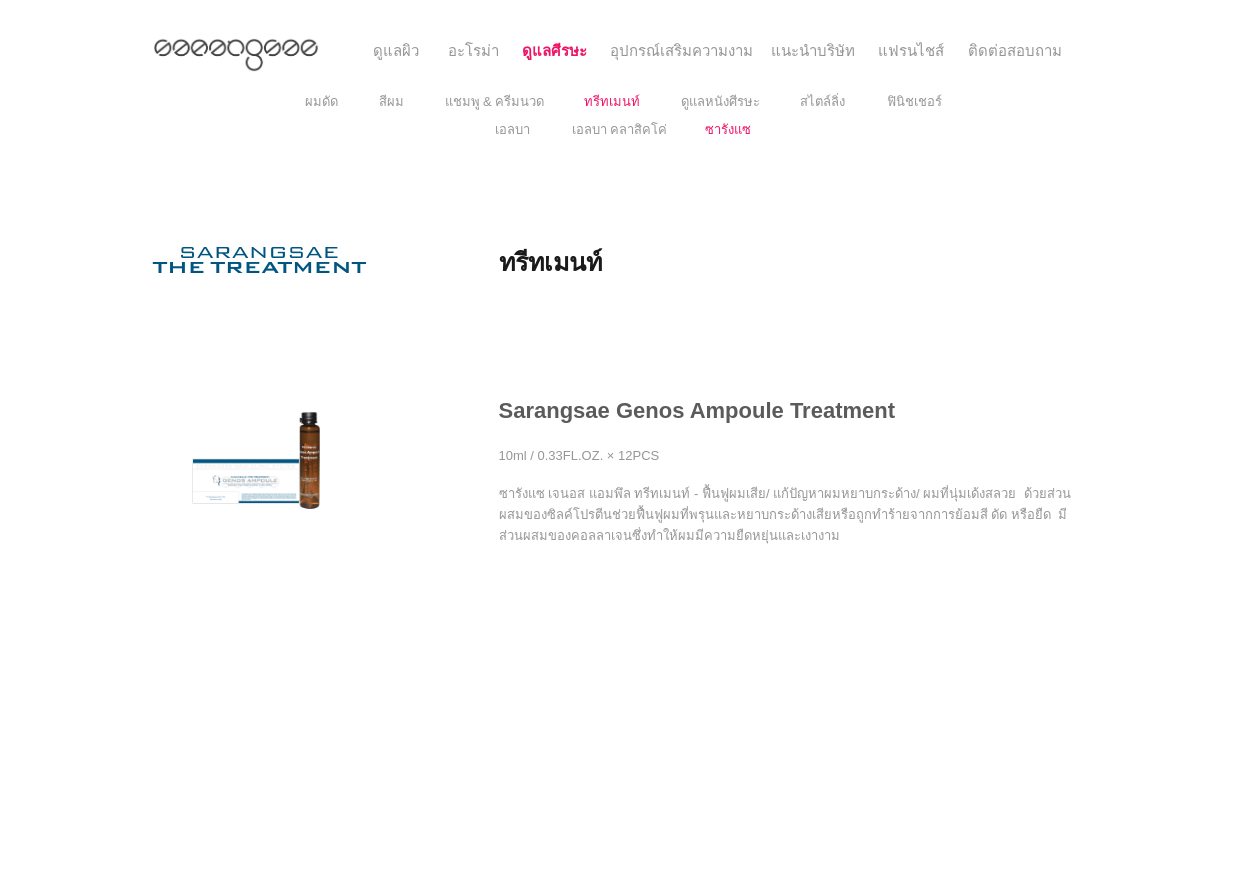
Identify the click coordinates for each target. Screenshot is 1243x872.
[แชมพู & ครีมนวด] (495, 102)
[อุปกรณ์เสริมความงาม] (681, 50)
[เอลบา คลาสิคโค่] (620, 130)
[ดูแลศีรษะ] (555, 50)
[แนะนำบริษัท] (813, 50)
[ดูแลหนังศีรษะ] (720, 102)
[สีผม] (391, 102)
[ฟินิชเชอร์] (914, 102)
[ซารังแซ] (728, 130)
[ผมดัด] (322, 102)
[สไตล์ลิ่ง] (822, 102)
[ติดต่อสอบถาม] (1015, 50)
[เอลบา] (512, 130)
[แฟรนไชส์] (911, 50)
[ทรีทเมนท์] (612, 102)
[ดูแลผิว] (396, 50)
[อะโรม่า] (473, 50)
